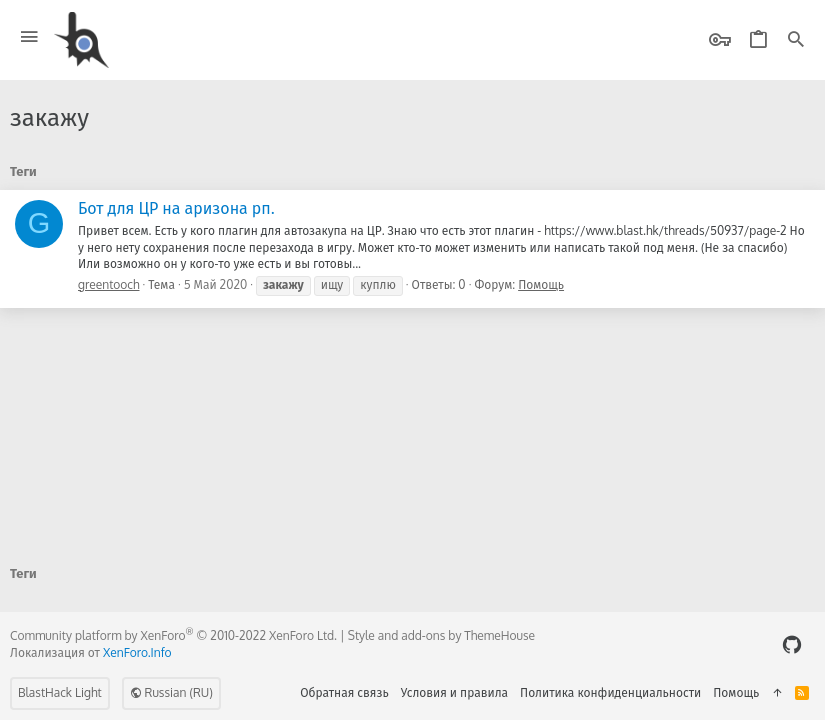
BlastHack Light (60, 692)
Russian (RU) (171, 692)
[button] (29, 37)
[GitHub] (792, 644)
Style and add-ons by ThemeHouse (441, 635)
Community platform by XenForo (173, 635)
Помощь (541, 284)
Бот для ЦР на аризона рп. (176, 208)
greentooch (109, 284)
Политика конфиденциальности (610, 692)
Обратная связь (344, 692)
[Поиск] (796, 40)
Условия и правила (454, 692)
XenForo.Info (137, 652)
